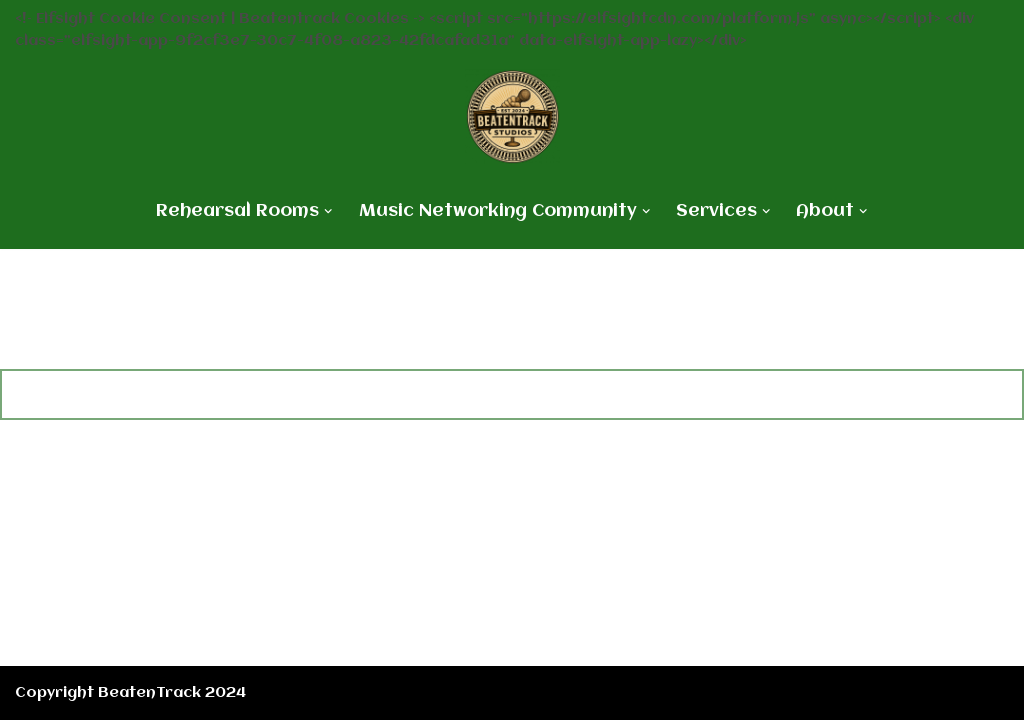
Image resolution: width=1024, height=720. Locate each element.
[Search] (488, 394)
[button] (328, 211)
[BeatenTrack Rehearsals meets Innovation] (512, 117)
